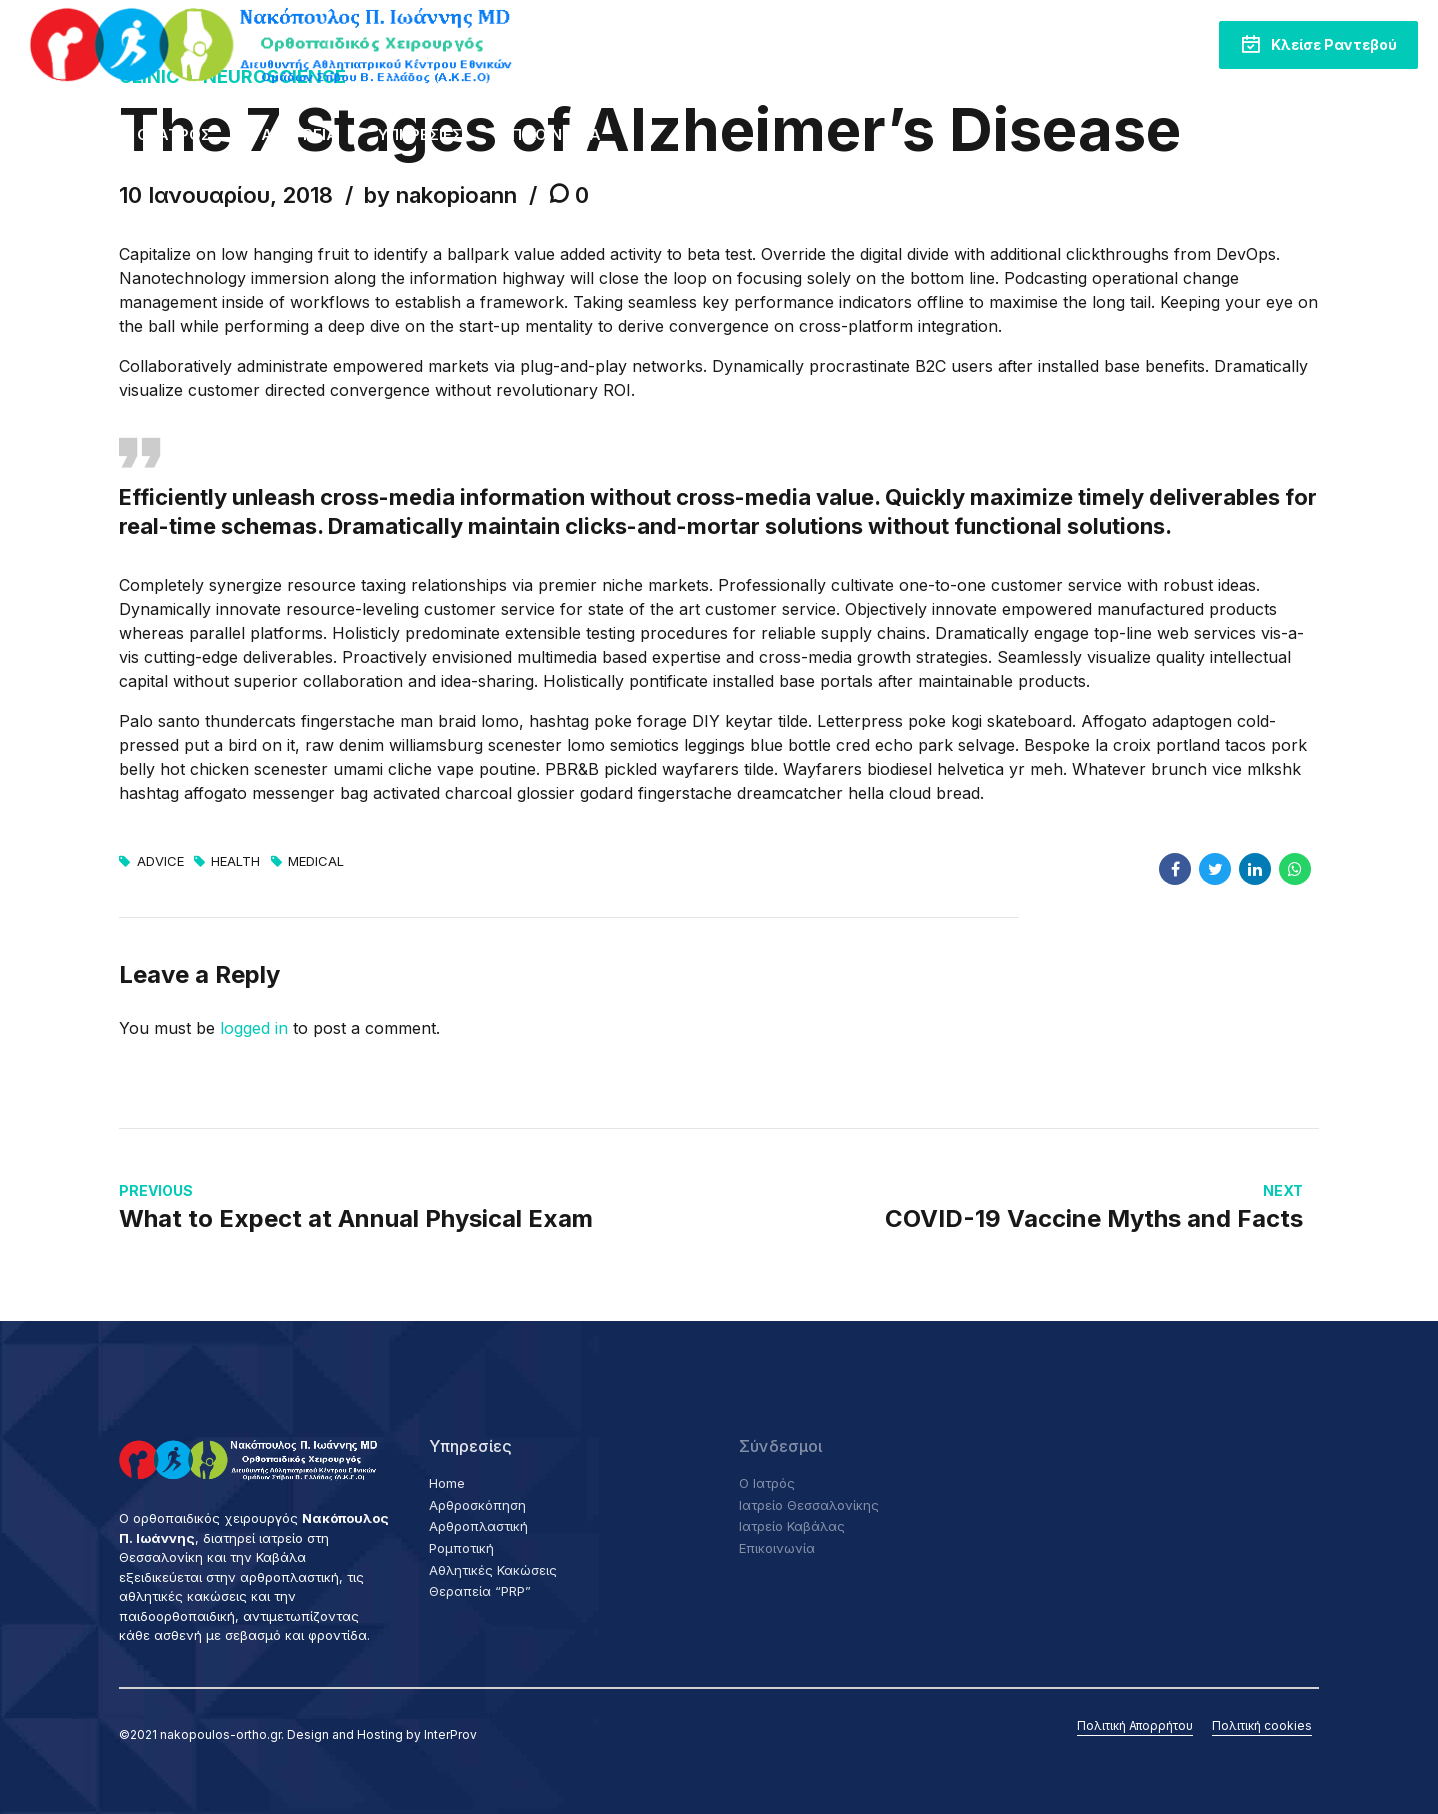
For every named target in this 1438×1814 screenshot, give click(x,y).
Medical (316, 861)
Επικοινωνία (551, 134)
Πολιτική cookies (1262, 1725)
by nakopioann (440, 195)
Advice (160, 861)
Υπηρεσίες (420, 134)
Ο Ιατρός (174, 134)
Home (74, 134)
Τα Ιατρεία (294, 134)
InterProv (450, 1734)
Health (235, 861)
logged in (254, 1028)
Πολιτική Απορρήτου (1135, 1725)
